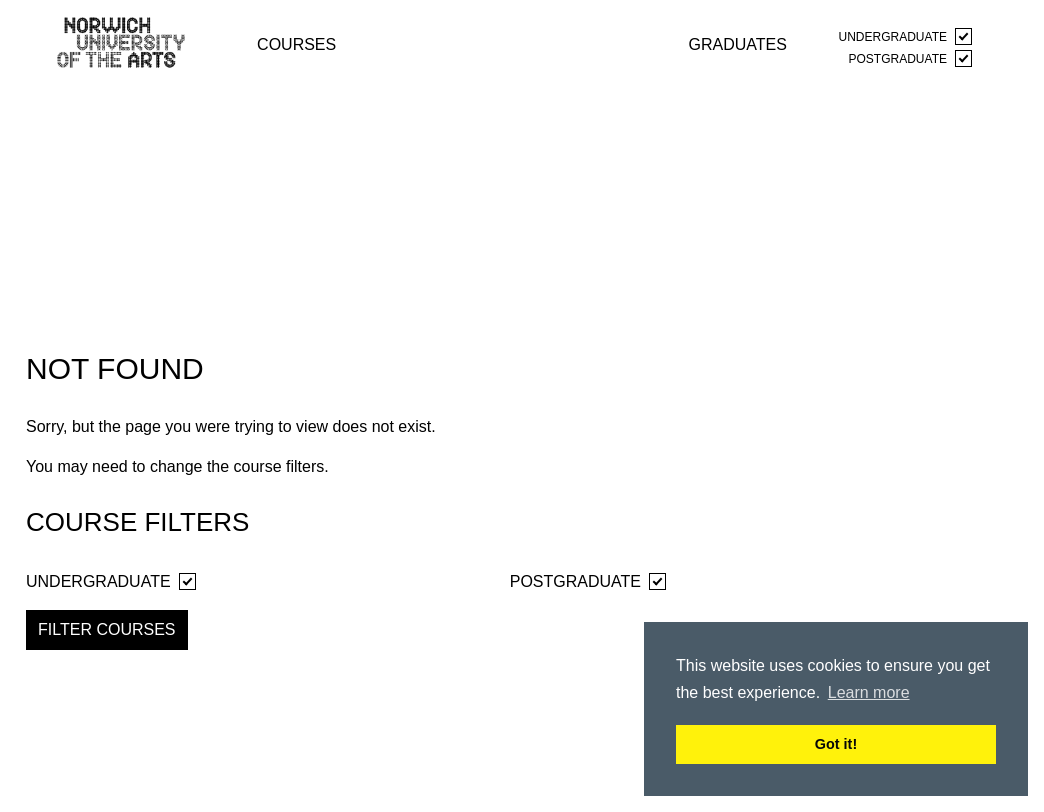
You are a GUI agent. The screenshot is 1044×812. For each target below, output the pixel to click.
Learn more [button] (869, 692)
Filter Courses (107, 629)
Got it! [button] (836, 744)
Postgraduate (910, 58)
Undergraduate (905, 36)
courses (296, 43)
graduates (738, 43)
